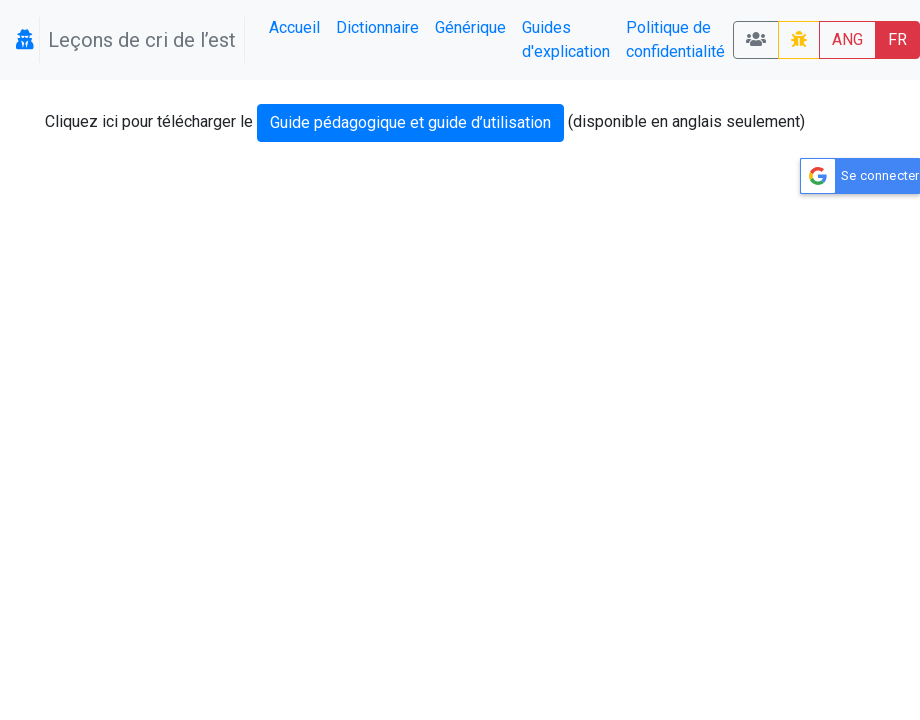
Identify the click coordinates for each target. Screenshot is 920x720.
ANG (847, 39)
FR (897, 39)
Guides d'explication (566, 39)
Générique (470, 27)
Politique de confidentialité (675, 39)
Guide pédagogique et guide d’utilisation (410, 122)
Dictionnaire (377, 27)
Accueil (294, 27)
